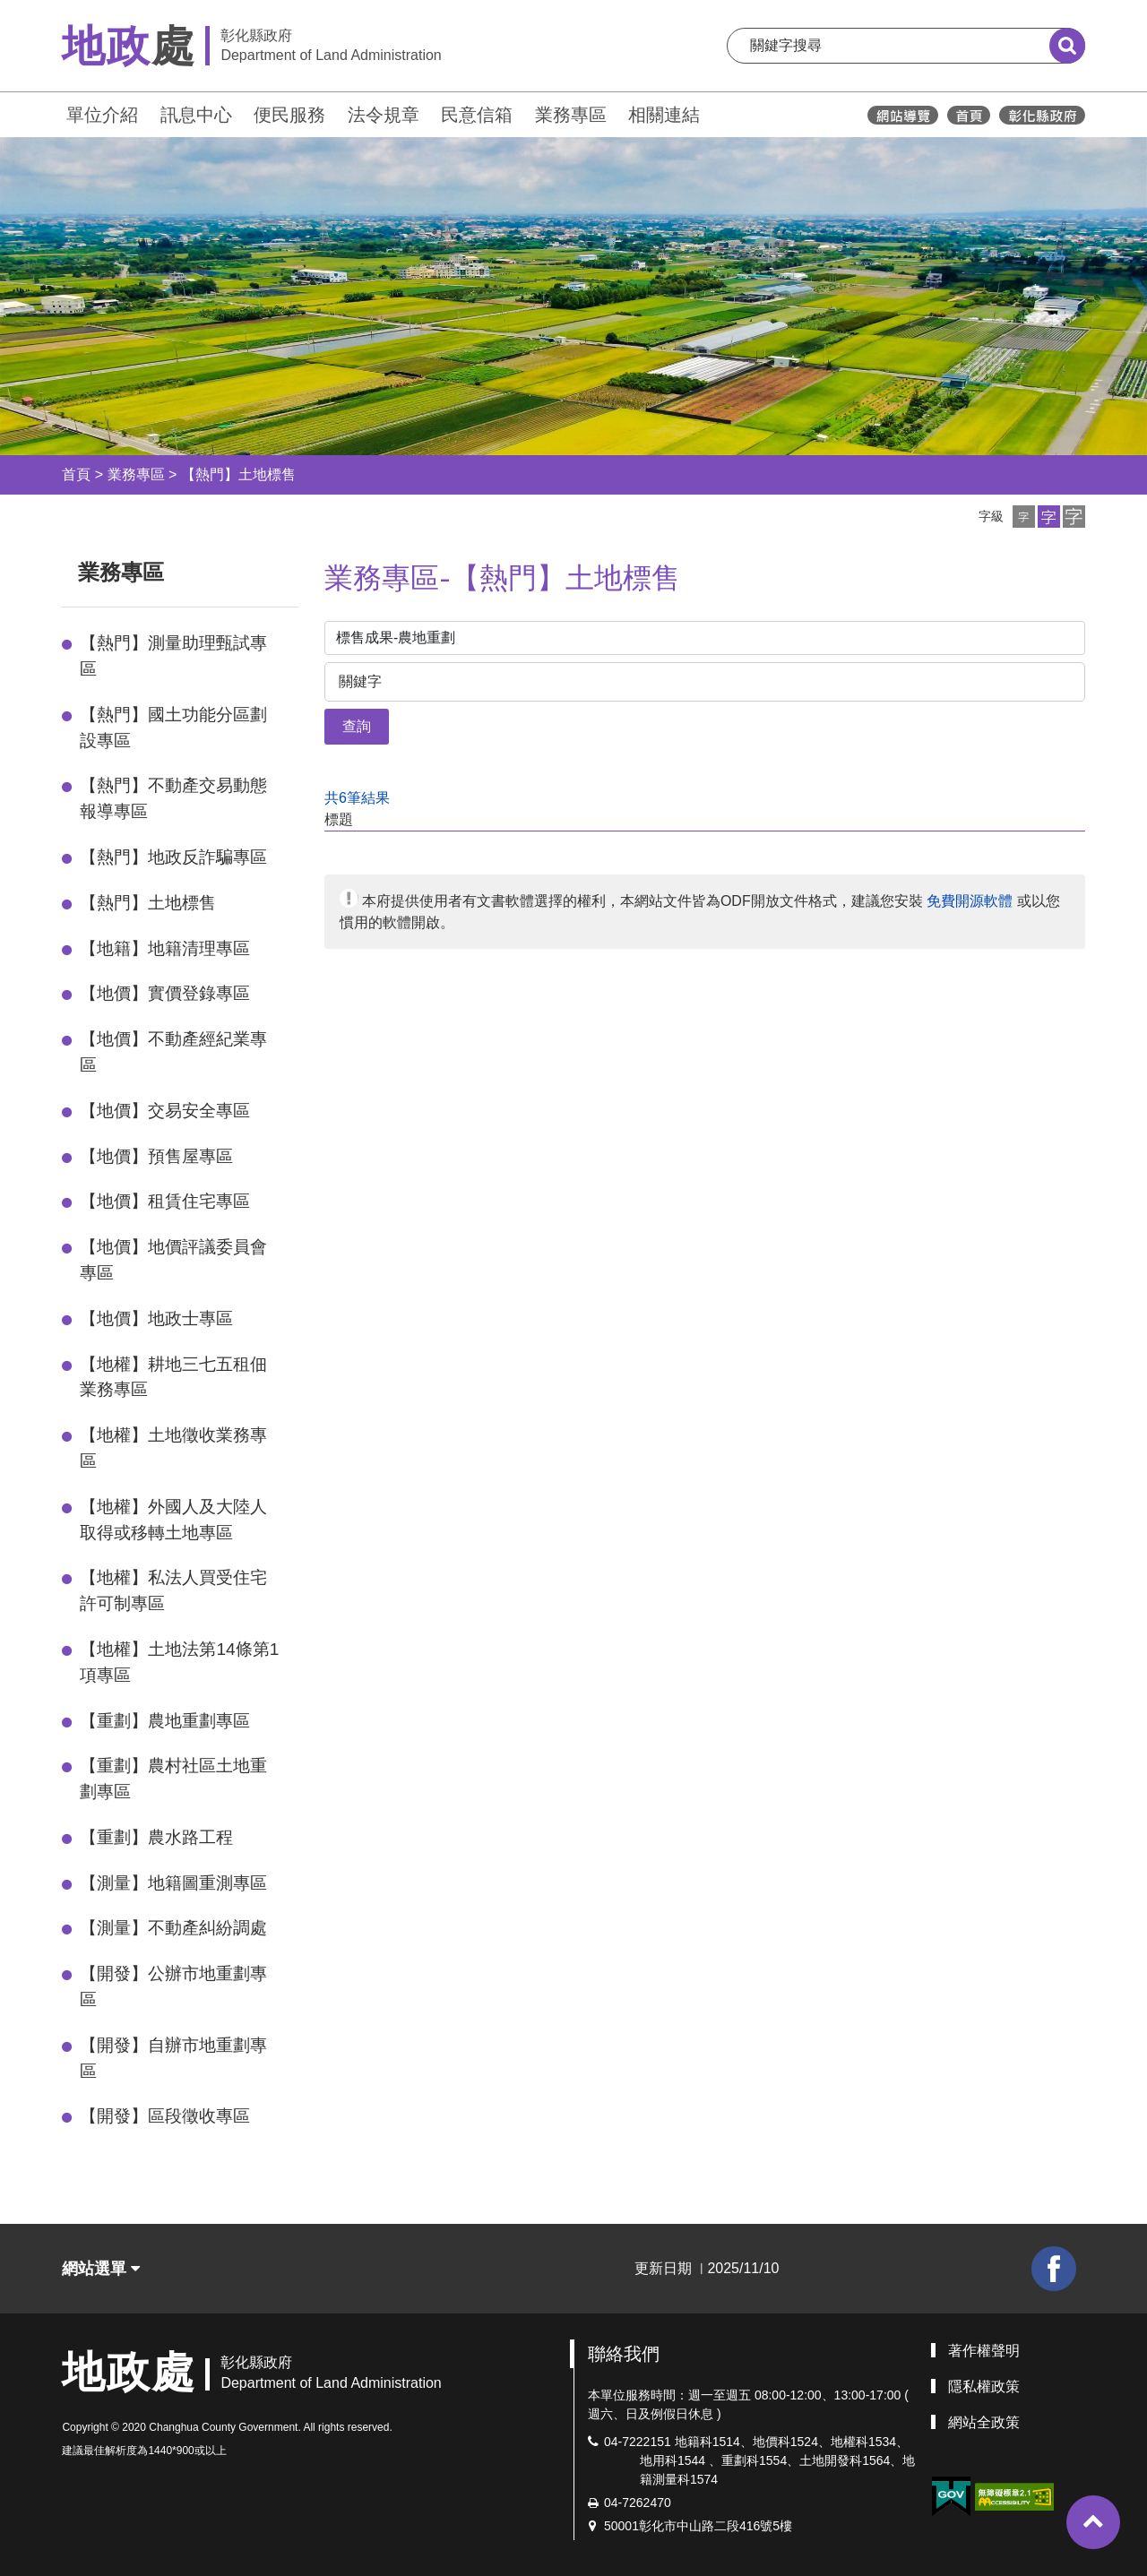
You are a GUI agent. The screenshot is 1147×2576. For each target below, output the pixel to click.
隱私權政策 (984, 2386)
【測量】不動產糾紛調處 (173, 1927)
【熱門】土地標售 (238, 474)
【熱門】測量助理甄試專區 (173, 655)
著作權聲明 (984, 2350)
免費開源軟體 (970, 901)
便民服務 (289, 115)
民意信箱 (477, 115)
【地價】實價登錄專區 (165, 993)
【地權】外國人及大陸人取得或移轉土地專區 (173, 1519)
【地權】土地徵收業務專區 (173, 1448)
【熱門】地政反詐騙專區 (173, 857)
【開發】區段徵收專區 (165, 2115)
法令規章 (383, 115)
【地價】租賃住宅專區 (165, 1201)
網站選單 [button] (101, 2269)
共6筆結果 (357, 798)
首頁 (76, 474)
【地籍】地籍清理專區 (165, 948)
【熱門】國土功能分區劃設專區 (173, 727)
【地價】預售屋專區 (156, 1156)
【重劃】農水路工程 (156, 1837)
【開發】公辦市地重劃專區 (173, 1986)
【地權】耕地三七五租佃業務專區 (173, 1377)
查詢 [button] (356, 726)
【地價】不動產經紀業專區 (173, 1052)
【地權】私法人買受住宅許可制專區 (173, 1590)
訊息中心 (196, 115)
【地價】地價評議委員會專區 (173, 1259)
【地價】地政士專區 (156, 1318)
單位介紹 (102, 115)
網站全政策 (984, 2422)
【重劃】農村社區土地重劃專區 (173, 1778)
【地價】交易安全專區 (165, 1110)
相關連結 (664, 115)
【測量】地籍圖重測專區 (173, 1883)
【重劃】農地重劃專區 (165, 1720)
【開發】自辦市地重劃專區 (173, 2058)
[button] (1024, 516)
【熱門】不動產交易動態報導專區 (173, 798)
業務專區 (571, 115)
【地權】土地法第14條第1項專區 (179, 1662)
